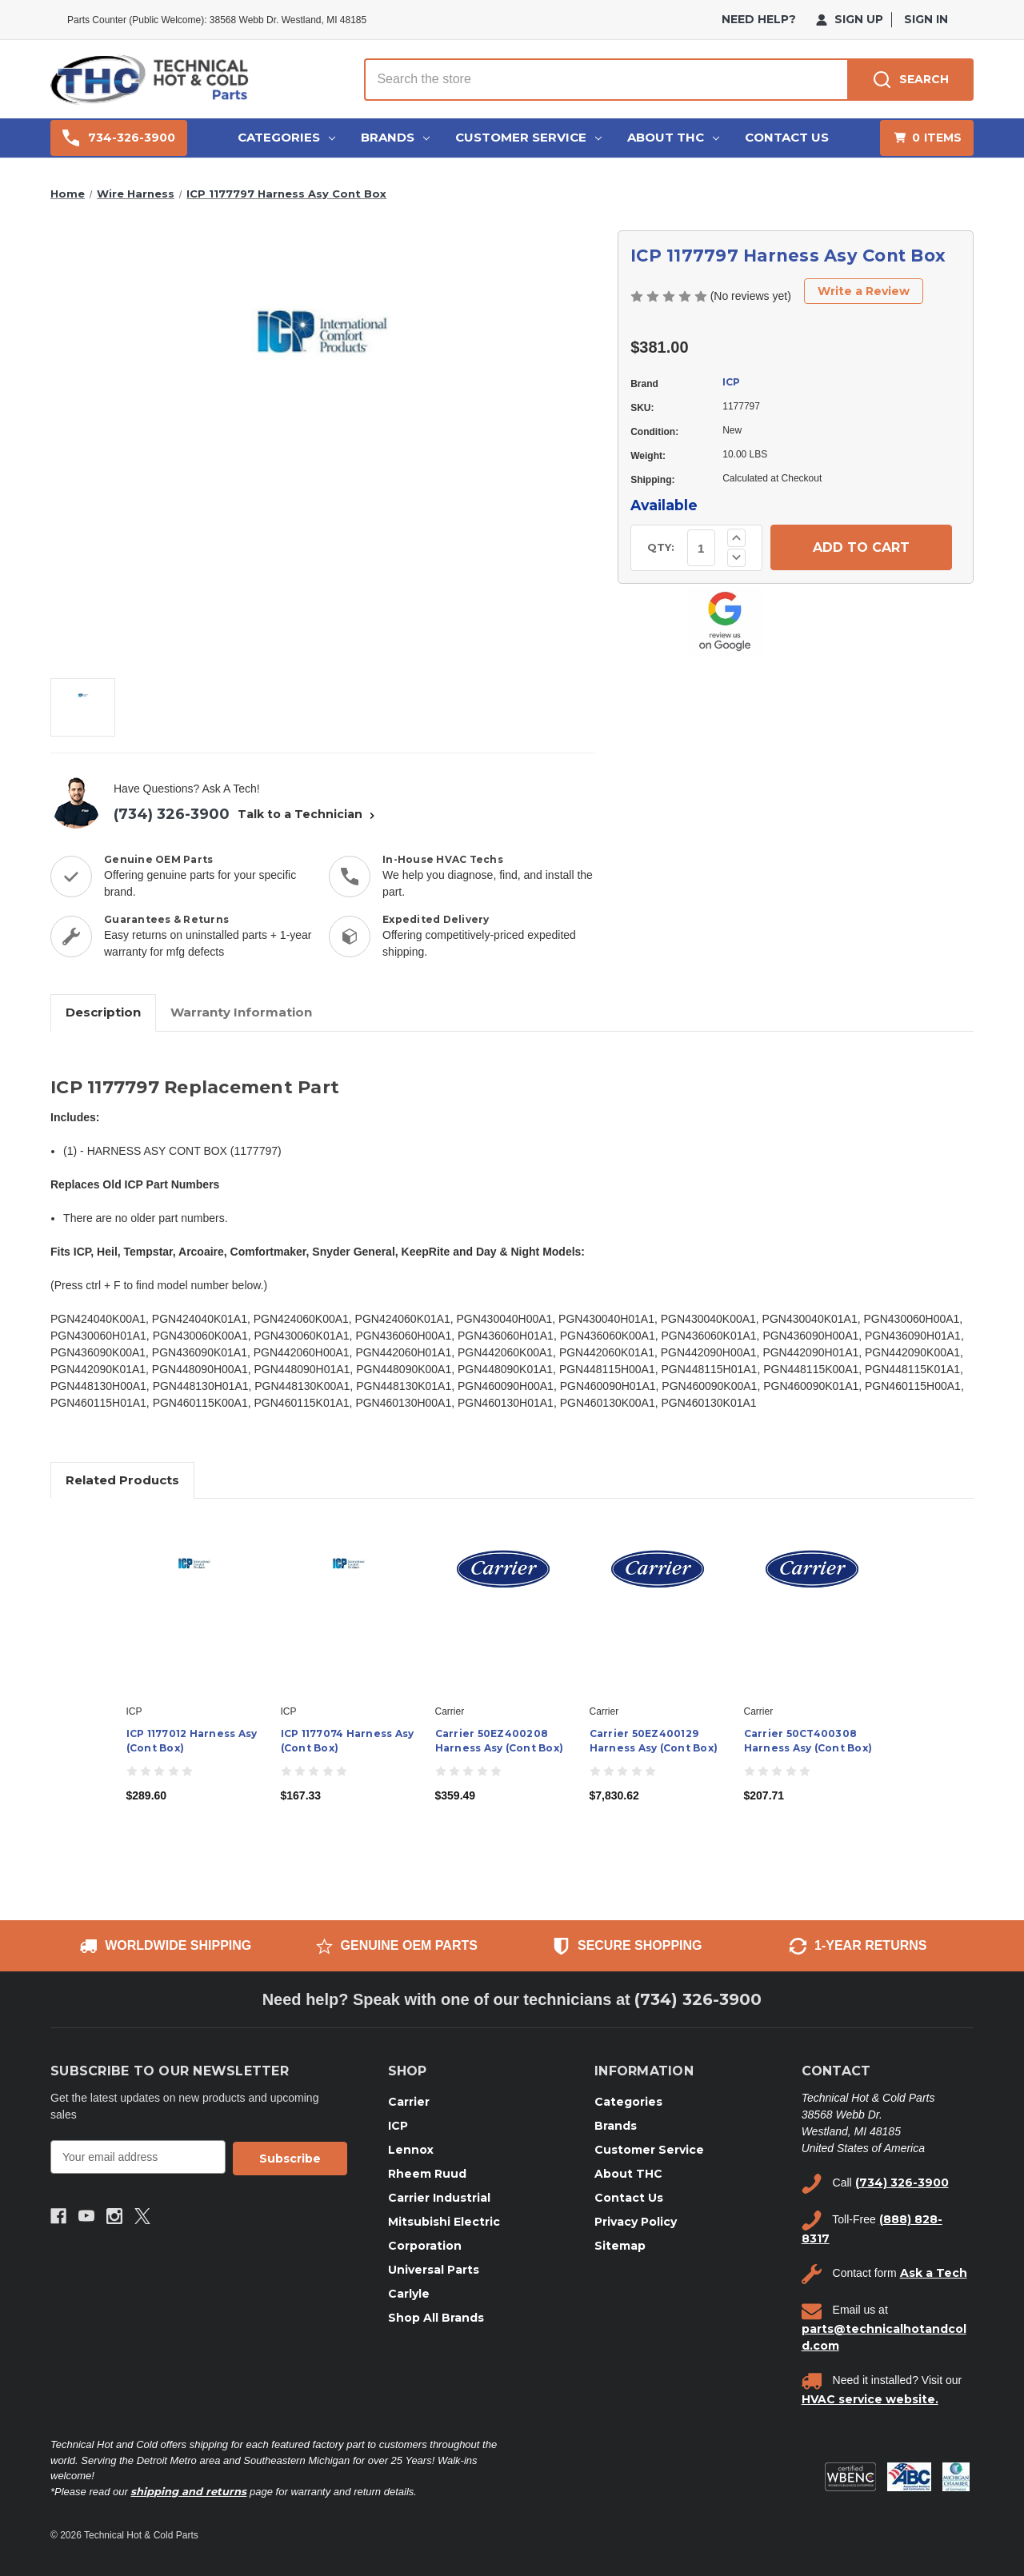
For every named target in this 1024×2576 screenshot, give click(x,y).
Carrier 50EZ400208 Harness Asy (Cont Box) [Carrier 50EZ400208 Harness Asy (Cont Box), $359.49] (499, 1740)
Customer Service (528, 137)
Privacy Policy (635, 2222)
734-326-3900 (118, 138)
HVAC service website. (870, 2399)
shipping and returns (188, 2491)
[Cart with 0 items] (927, 138)
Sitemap (620, 2246)
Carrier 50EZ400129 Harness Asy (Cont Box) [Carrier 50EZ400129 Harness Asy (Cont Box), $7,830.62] (654, 1740)
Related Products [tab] (122, 1480)
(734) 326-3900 (172, 814)
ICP (731, 382)
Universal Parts (433, 2269)
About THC (673, 137)
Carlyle (409, 2293)
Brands (395, 137)
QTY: (660, 547)
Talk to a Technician (308, 814)
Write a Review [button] (864, 291)
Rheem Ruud (427, 2174)
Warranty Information (241, 1012)
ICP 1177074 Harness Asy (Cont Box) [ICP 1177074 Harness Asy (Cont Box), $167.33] (347, 1740)
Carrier (409, 2102)
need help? (759, 19)
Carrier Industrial (439, 2198)
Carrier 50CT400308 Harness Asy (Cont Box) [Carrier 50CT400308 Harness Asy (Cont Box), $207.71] (808, 1740)
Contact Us (787, 137)
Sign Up (849, 19)
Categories (286, 137)
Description (103, 1012)
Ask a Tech (933, 2273)
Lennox (411, 2150)
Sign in (926, 19)
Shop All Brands (436, 2317)
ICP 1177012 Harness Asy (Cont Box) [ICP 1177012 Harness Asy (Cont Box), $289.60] (192, 1740)
